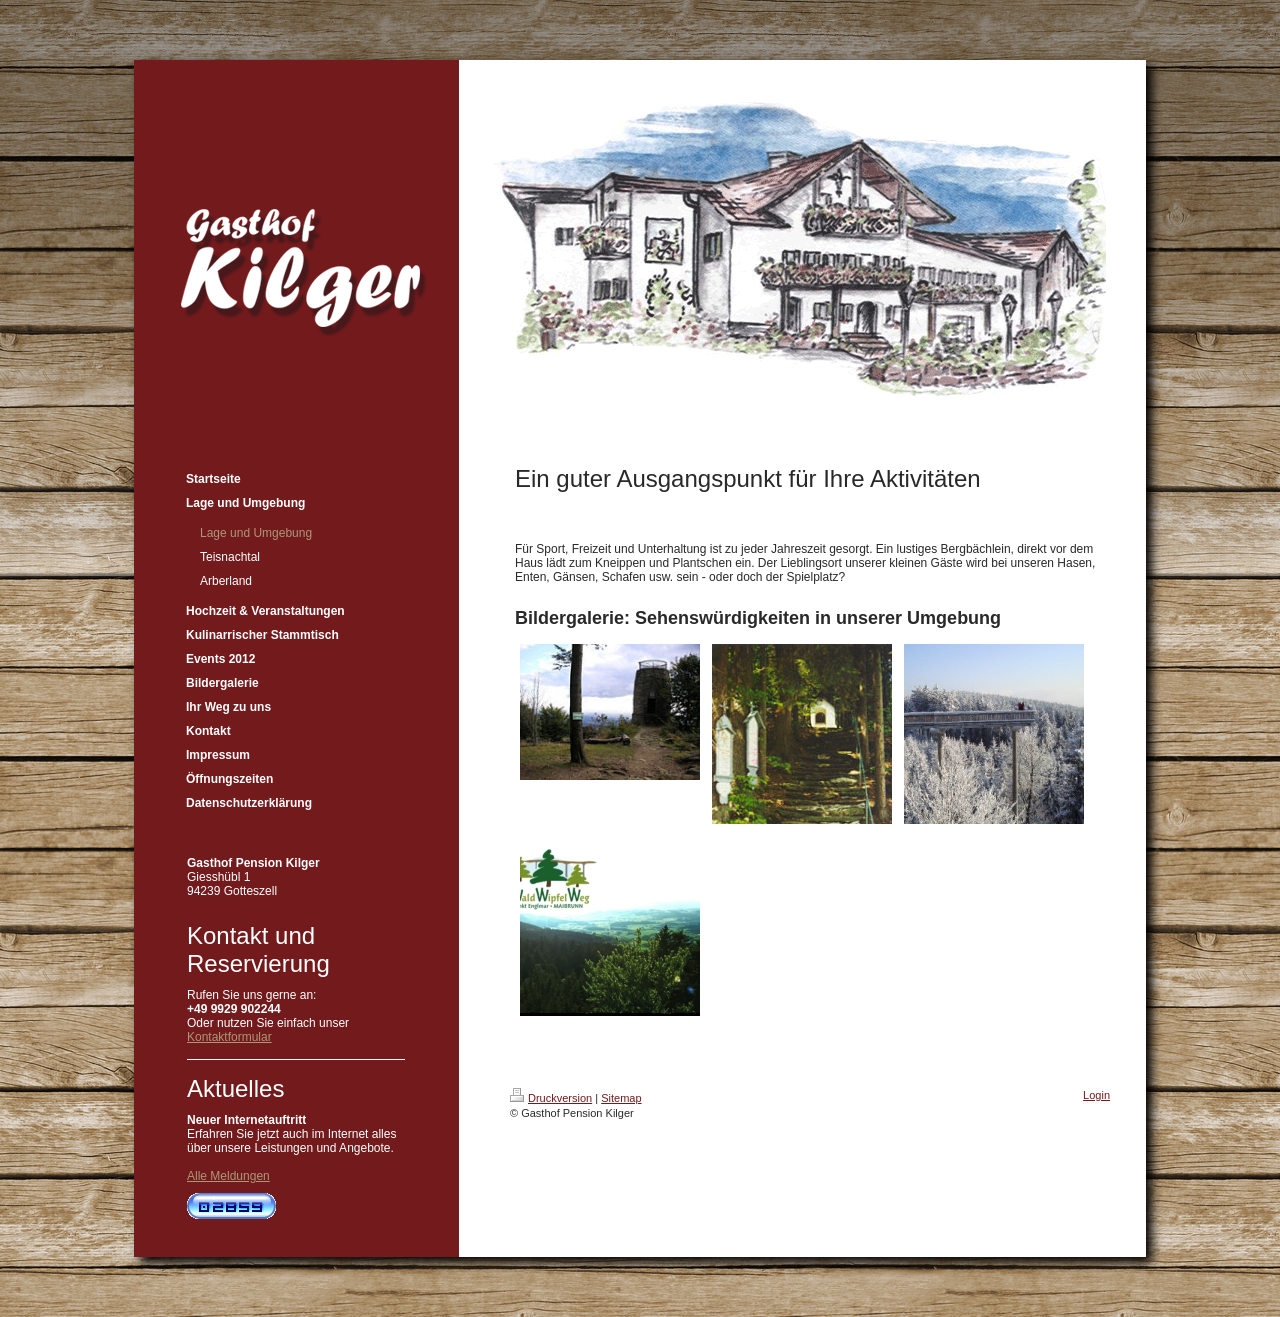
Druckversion (551, 1098)
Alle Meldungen (228, 1176)
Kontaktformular (229, 1037)
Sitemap (621, 1098)
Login (1096, 1095)
